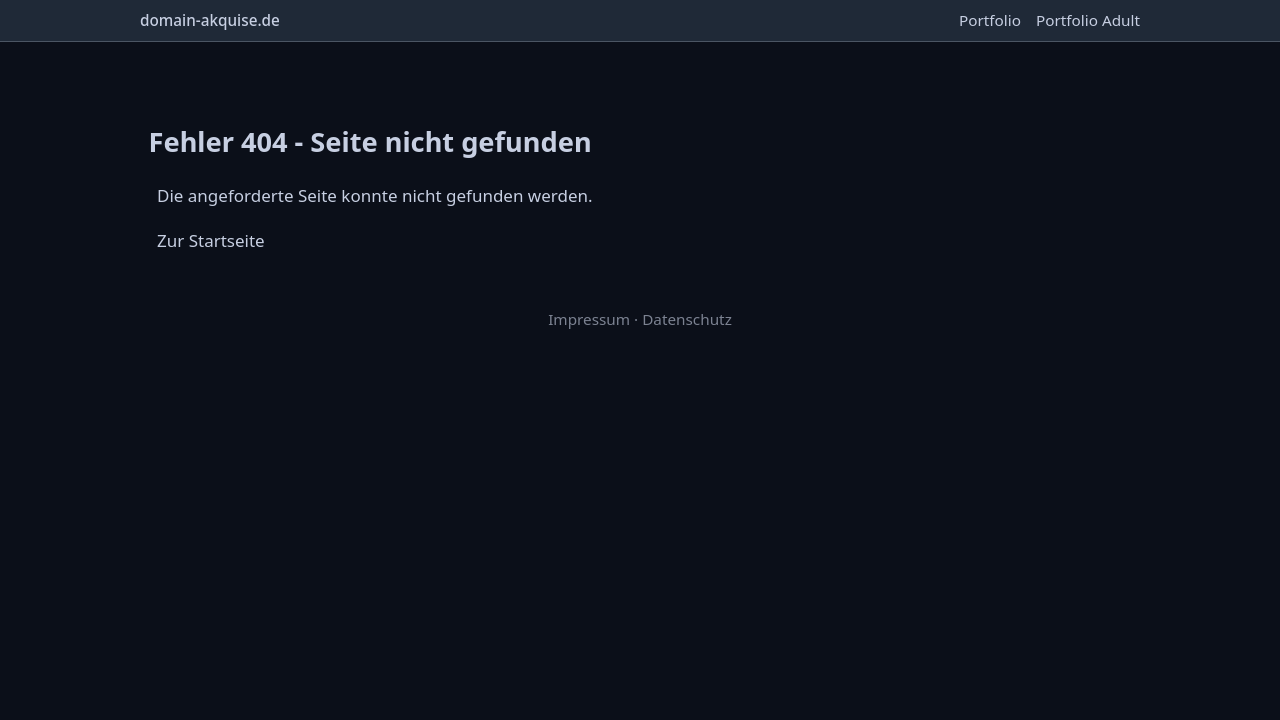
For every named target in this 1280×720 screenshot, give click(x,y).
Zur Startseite (211, 240)
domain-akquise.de (210, 20)
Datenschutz (687, 319)
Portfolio (990, 20)
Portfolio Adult (1088, 20)
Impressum (589, 319)
